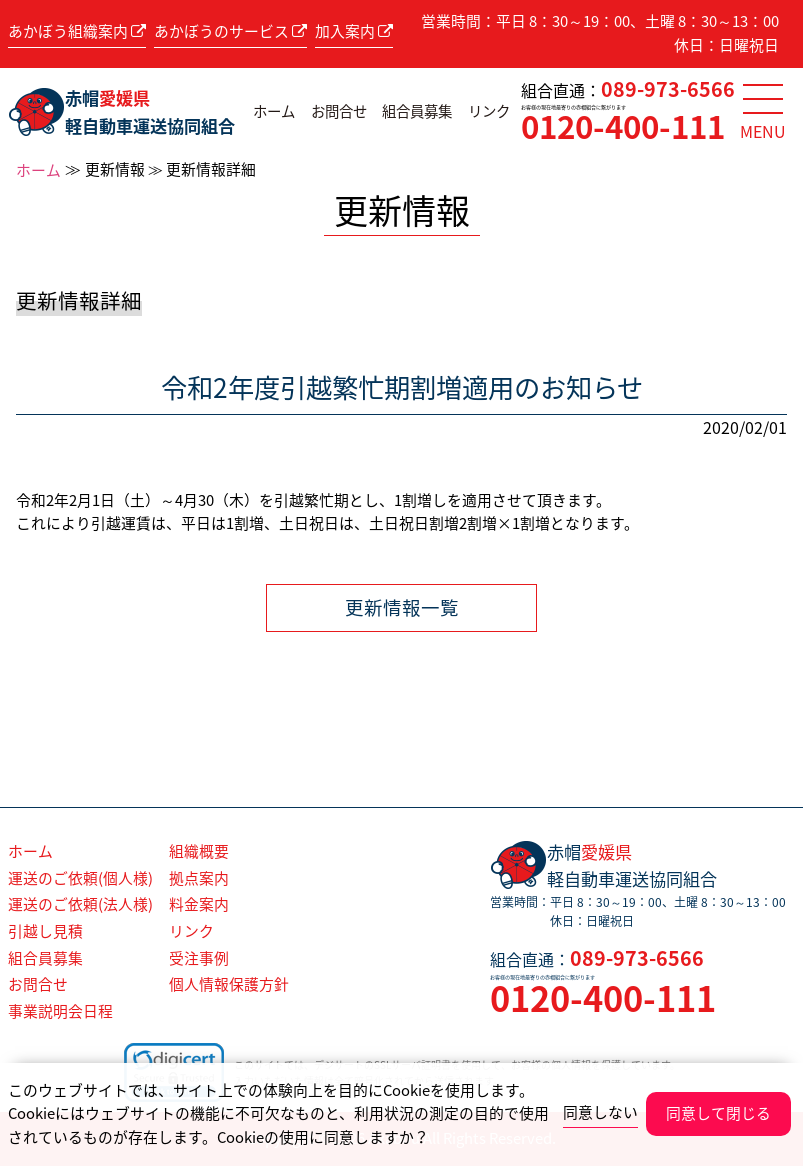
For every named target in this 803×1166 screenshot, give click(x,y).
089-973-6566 (668, 88)
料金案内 (199, 904)
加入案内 (354, 31)
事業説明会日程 (60, 1011)
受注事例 (199, 958)
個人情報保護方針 (229, 984)
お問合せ (339, 111)
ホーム (274, 111)
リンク (489, 111)
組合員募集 (417, 111)
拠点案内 (199, 878)
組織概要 (199, 851)
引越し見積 (45, 931)
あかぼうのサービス (230, 31)
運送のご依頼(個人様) (80, 878)
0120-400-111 (623, 126)
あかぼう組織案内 (77, 31)
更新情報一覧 (402, 607)
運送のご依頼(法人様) (80, 904)
